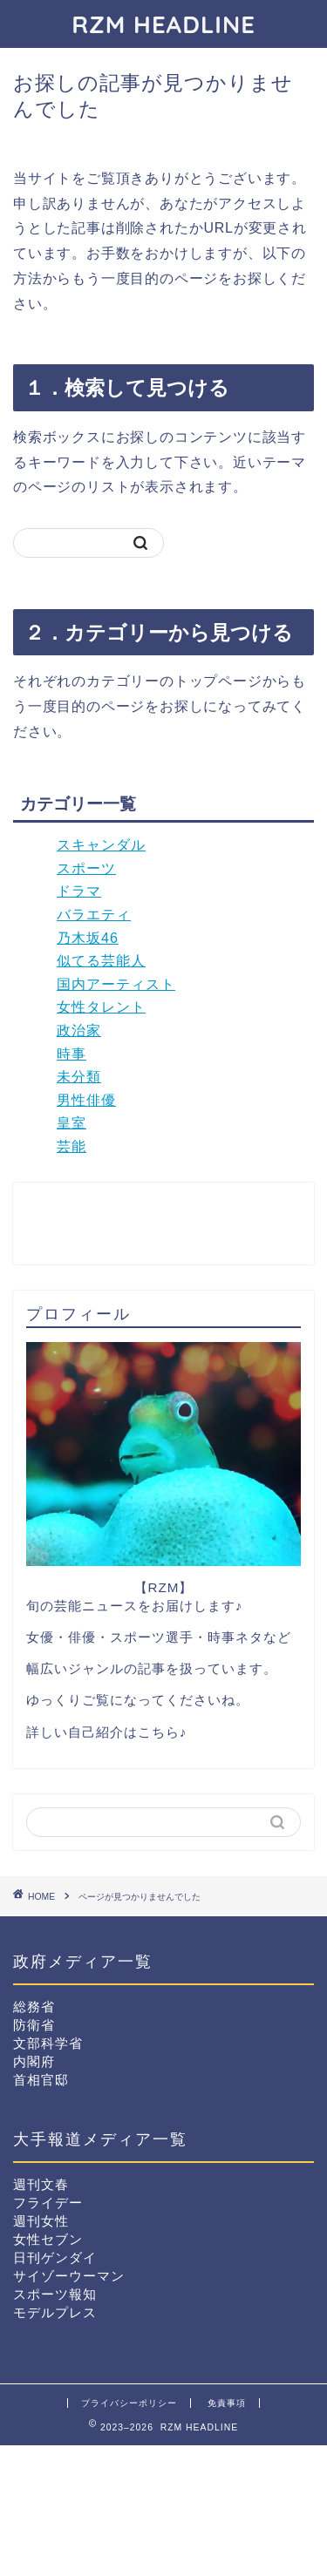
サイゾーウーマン (69, 2275)
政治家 (79, 1030)
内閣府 (34, 2061)
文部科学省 (48, 2043)
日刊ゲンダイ (55, 2257)
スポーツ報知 (55, 2294)
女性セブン (48, 2239)
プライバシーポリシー (129, 2403)
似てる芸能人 (101, 960)
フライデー (48, 2202)
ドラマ (79, 891)
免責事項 (227, 2403)
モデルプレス (55, 2312)
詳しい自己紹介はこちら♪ (106, 1732)
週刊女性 (41, 2220)
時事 (71, 1054)
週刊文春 (41, 2184)
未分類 (79, 1076)
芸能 (71, 1146)
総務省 (34, 2006)
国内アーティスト (116, 984)
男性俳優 (86, 1100)
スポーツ (86, 868)
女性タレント (101, 1007)
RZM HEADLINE (163, 24)
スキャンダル (101, 844)
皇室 (71, 1122)
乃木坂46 (88, 938)
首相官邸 (41, 2079)
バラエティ (94, 914)
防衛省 (34, 2024)
